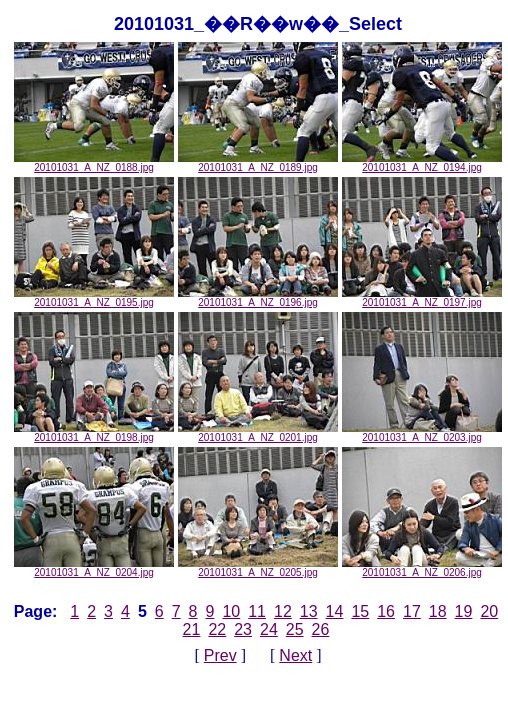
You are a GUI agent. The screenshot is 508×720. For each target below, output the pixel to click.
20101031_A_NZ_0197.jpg (422, 298)
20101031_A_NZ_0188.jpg (94, 163)
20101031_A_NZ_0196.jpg (258, 298)
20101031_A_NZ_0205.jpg (258, 568)
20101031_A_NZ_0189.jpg (258, 163)
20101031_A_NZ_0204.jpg (94, 568)
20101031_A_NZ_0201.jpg (258, 433)
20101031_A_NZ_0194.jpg (422, 163)
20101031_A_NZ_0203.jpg (422, 433)
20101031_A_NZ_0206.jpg (422, 568)
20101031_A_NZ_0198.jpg (94, 433)
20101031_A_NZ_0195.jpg (94, 298)
